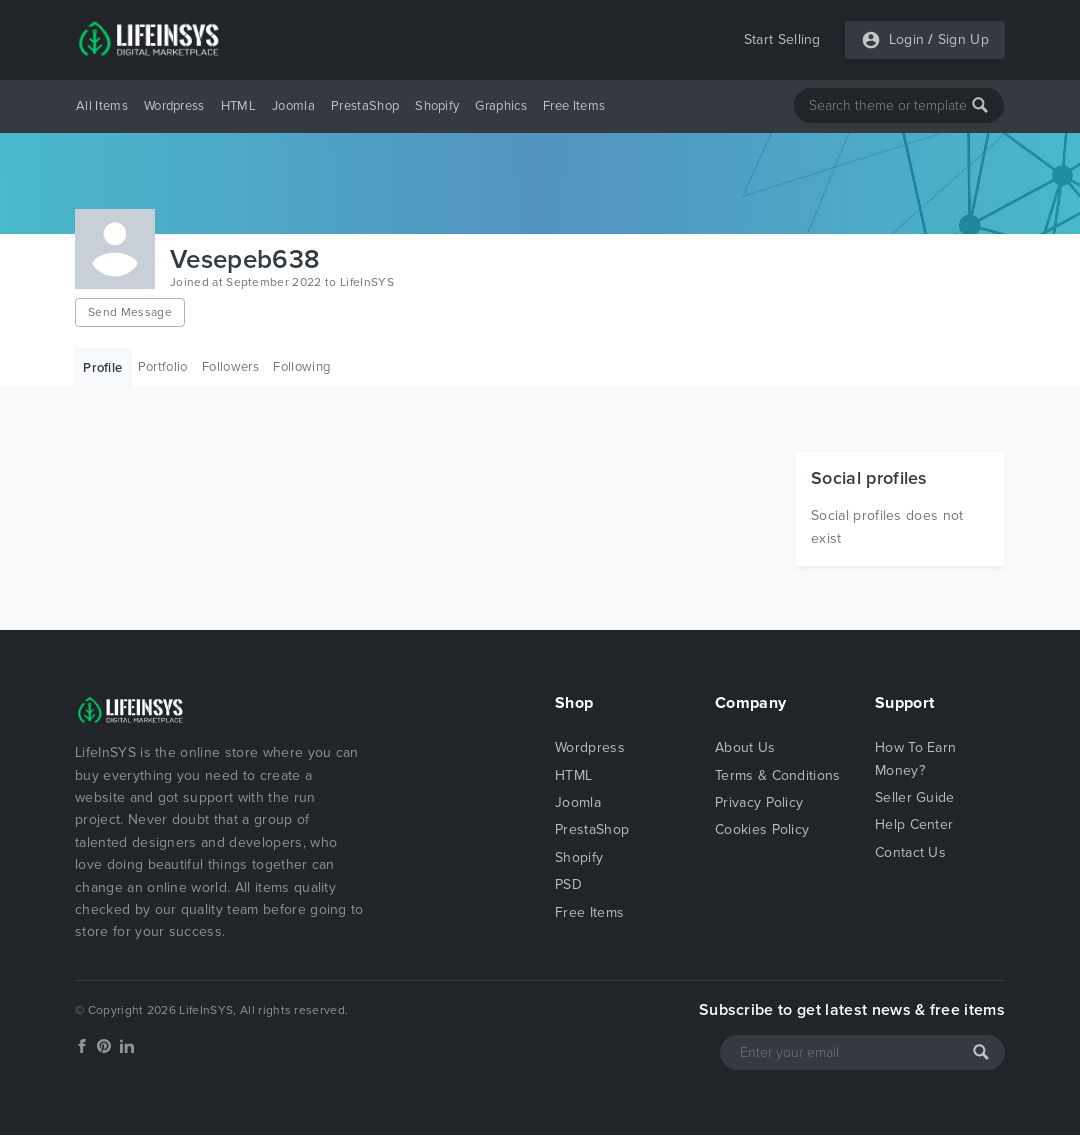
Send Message (130, 312)
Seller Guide (915, 797)
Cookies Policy (762, 829)
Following (301, 367)
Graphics (501, 106)
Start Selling (782, 39)
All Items (102, 106)
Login (907, 39)
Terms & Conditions (778, 775)
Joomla (293, 106)
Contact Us (910, 852)
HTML (238, 106)
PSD (568, 884)
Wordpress (174, 106)
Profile (102, 368)
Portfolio (163, 367)
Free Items (574, 106)
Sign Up (963, 39)
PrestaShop (365, 106)
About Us (745, 747)
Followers (230, 367)
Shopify (437, 106)
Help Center (914, 824)
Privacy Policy (759, 802)
